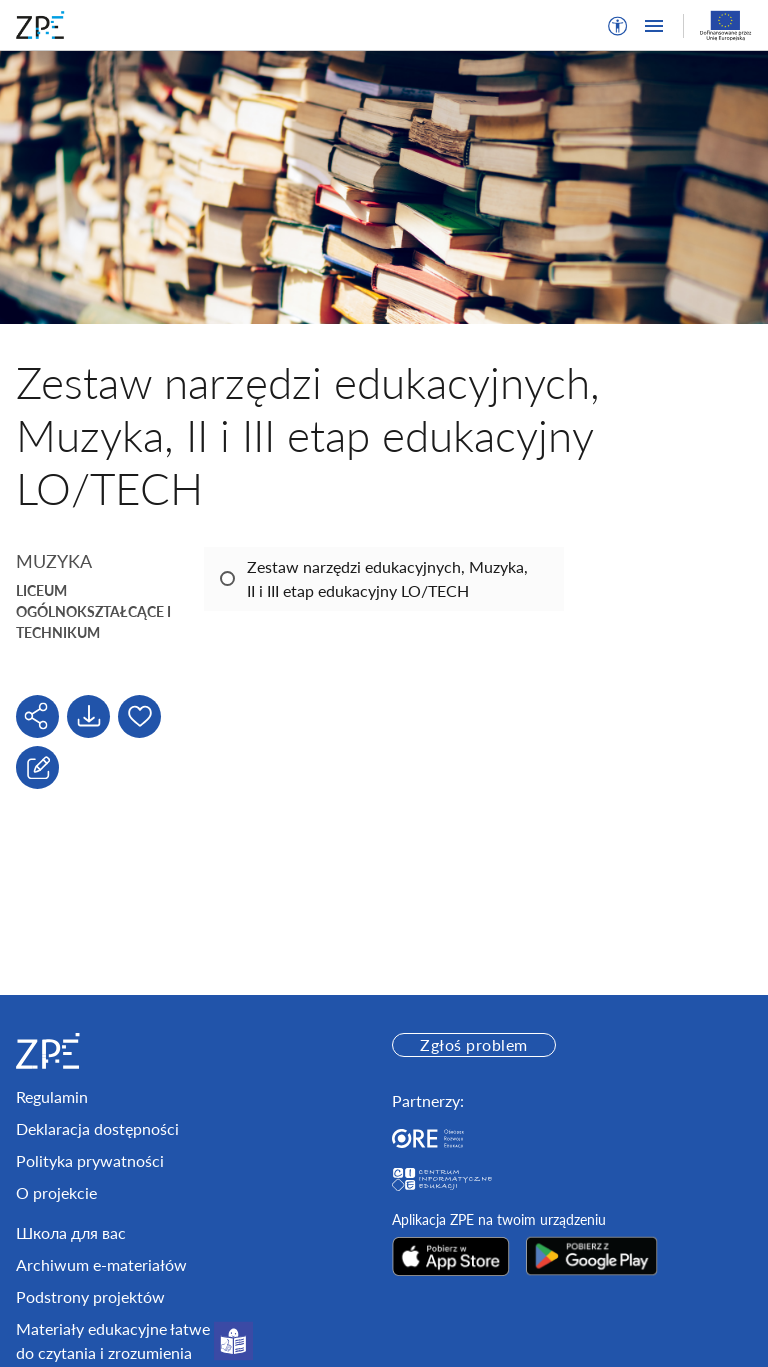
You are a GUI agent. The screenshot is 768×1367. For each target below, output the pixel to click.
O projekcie (56, 1192)
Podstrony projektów (90, 1296)
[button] (618, 26)
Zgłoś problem (473, 1044)
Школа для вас (71, 1232)
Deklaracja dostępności (97, 1128)
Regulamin (52, 1096)
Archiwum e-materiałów (101, 1264)
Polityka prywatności (90, 1160)
